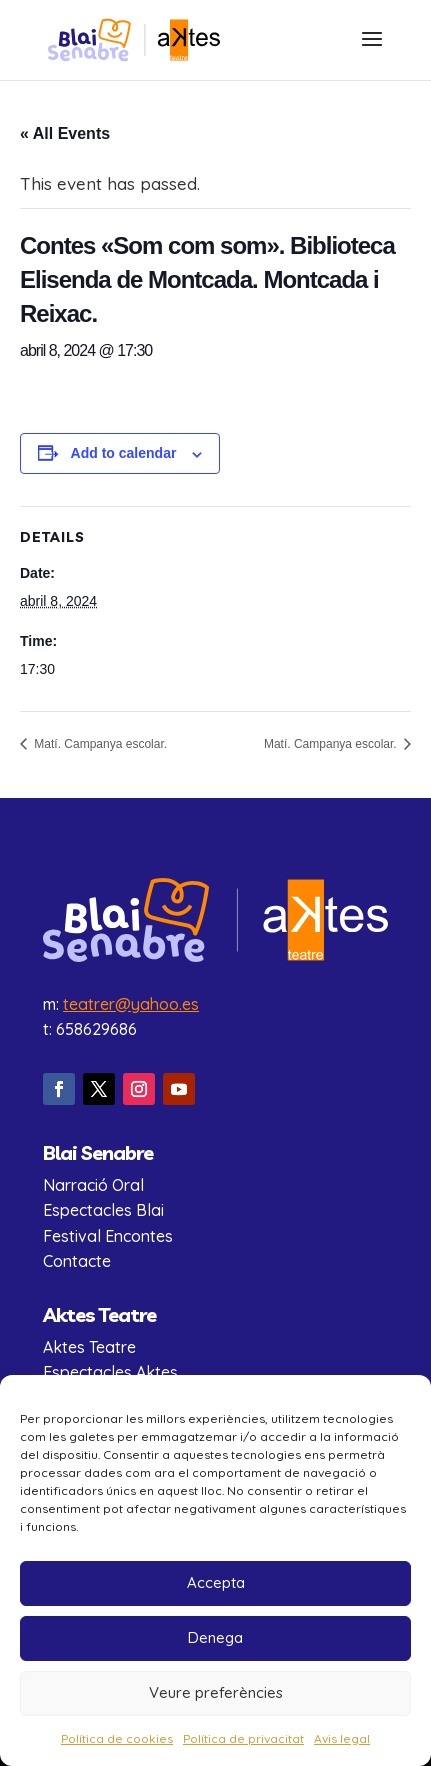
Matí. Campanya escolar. (99, 744)
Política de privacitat (243, 1738)
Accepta (216, 1582)
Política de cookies (117, 1738)
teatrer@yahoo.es (131, 1004)
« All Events (65, 133)
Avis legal (342, 1738)
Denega (215, 1637)
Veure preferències (216, 1692)
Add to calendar (124, 453)
